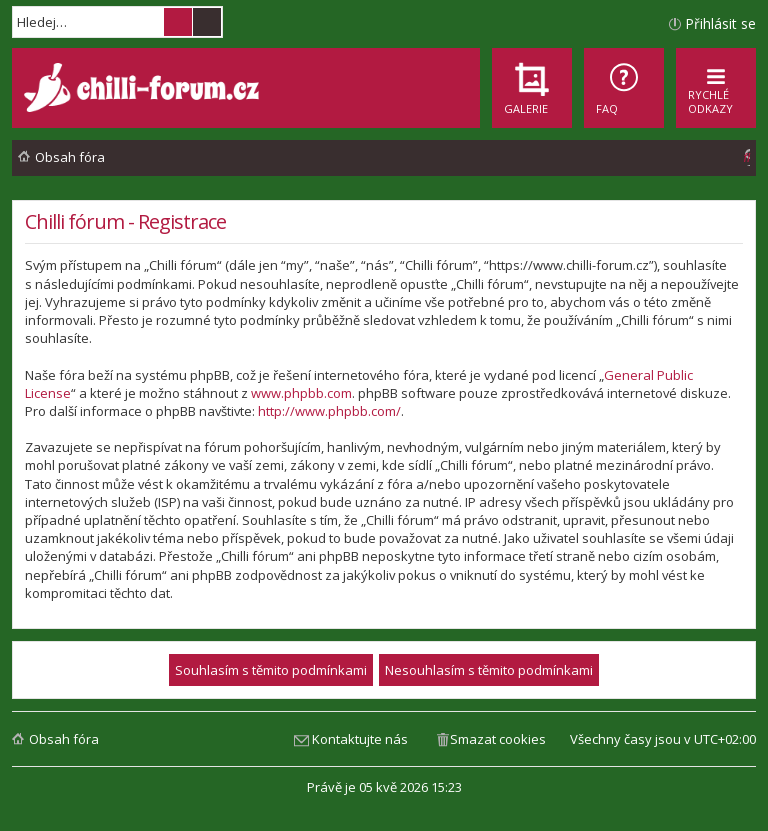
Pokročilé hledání (207, 22)
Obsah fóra (64, 739)
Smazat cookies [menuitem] (498, 739)
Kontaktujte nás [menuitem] (360, 739)
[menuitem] (624, 88)
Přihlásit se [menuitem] (720, 23)
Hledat (178, 22)
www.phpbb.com (301, 393)
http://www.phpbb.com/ (329, 411)
